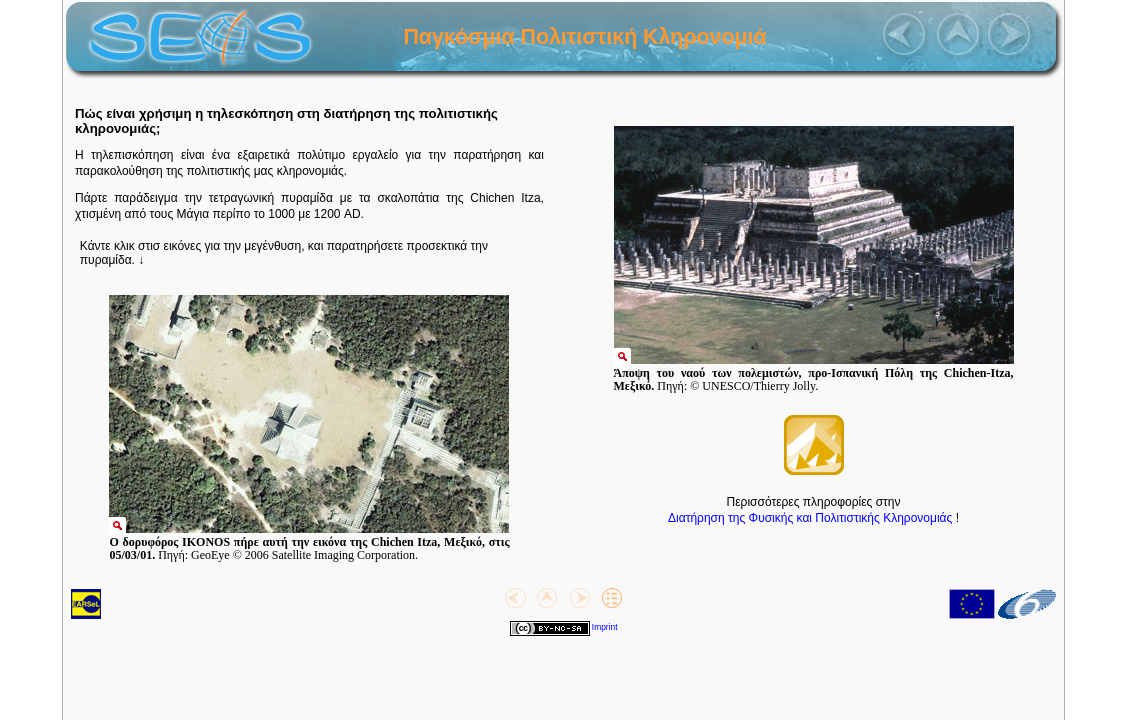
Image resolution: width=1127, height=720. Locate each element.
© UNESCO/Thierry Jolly (752, 386)
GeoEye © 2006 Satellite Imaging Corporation (303, 555)
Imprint (605, 627)
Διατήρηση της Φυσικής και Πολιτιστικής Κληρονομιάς (810, 518)
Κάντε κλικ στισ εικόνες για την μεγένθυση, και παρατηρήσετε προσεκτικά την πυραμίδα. (284, 253)
